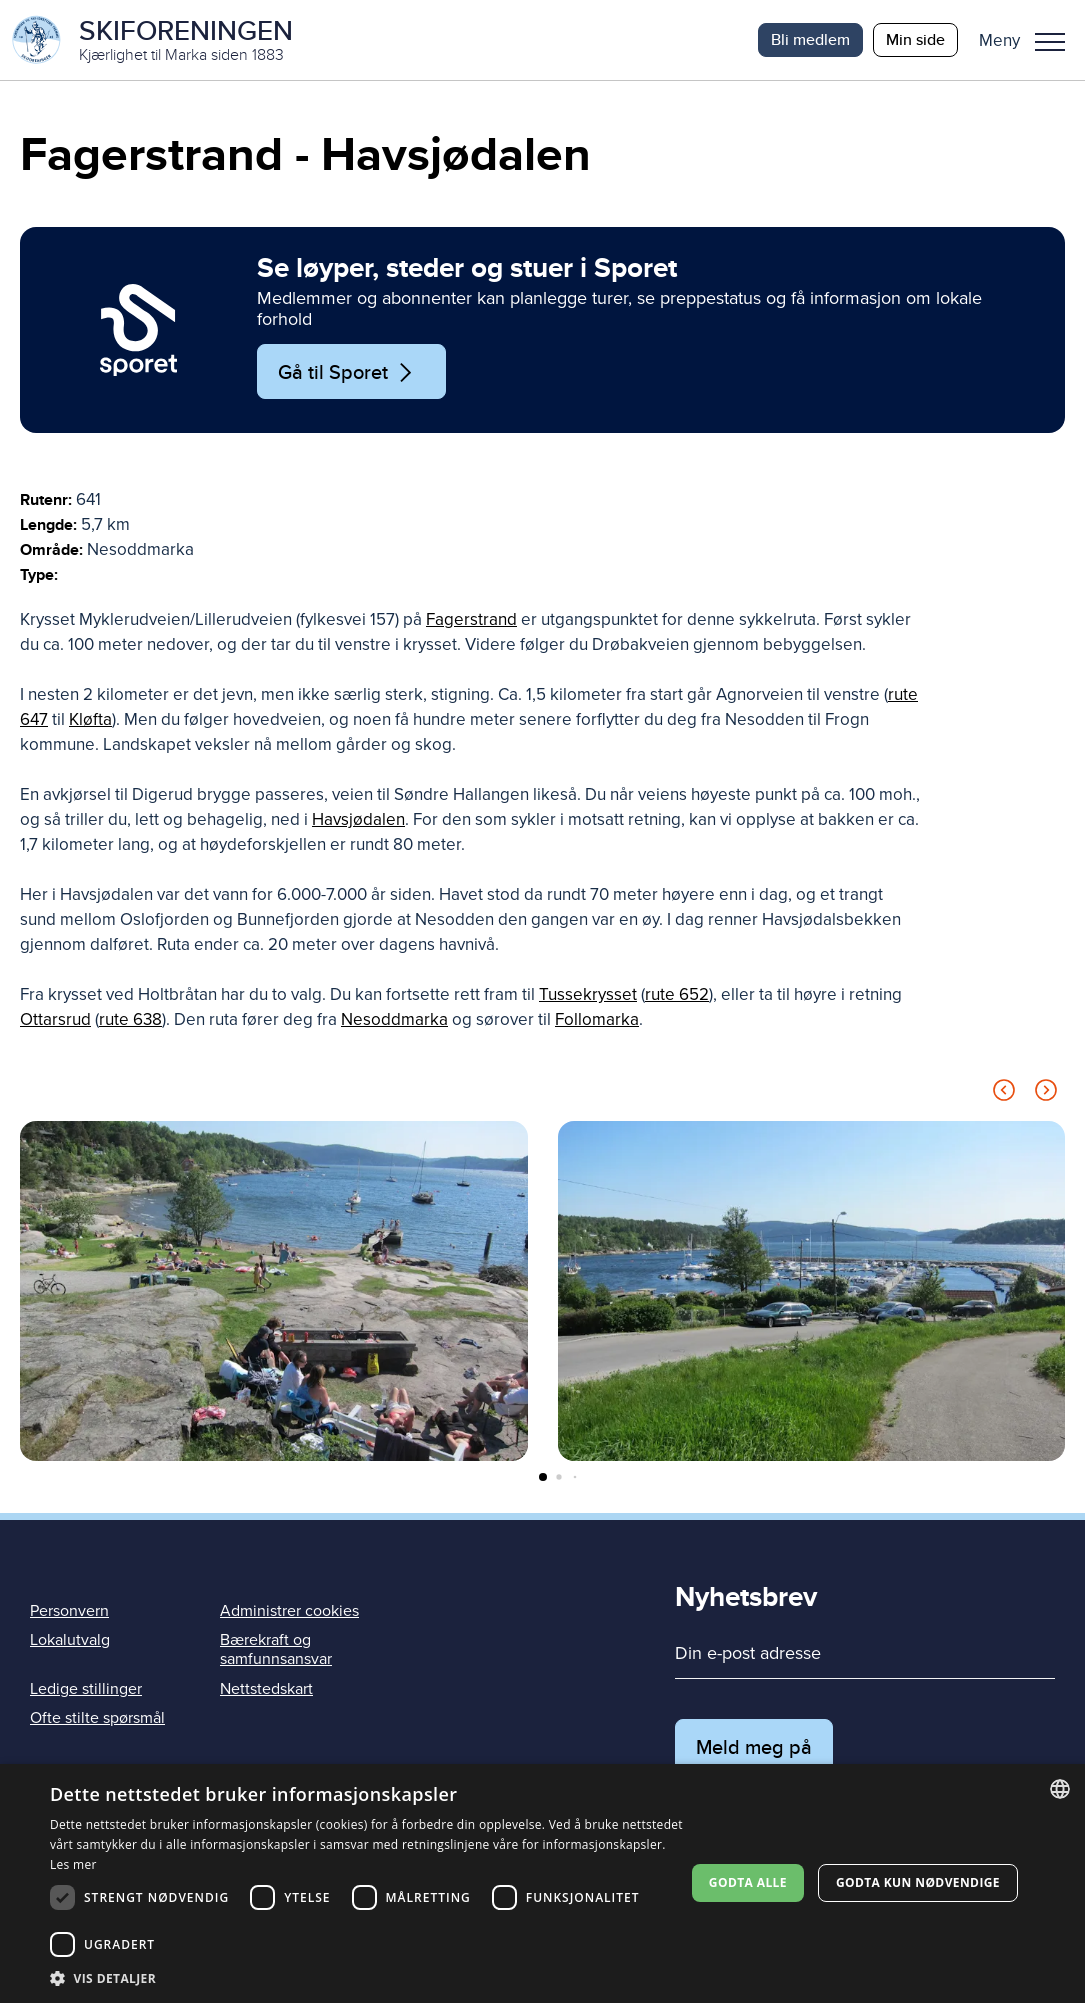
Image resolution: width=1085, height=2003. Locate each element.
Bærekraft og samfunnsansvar (276, 1649)
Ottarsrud (55, 1019)
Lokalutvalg (70, 1640)
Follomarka (597, 1019)
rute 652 (677, 994)
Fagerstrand (471, 619)
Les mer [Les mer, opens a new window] (73, 1864)
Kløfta (90, 719)
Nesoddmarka (394, 1019)
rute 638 (130, 1019)
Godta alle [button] (748, 1882)
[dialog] (542, 1883)
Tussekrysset (588, 994)
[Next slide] (1046, 1093)
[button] (1029, 40)
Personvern (69, 1611)
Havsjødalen (358, 819)
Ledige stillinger (86, 1689)
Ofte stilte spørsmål (97, 1718)
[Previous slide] (1004, 1093)
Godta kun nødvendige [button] (918, 1882)
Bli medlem (810, 39)
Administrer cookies (289, 1611)
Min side (915, 39)
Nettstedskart (266, 1689)
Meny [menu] (1050, 42)
